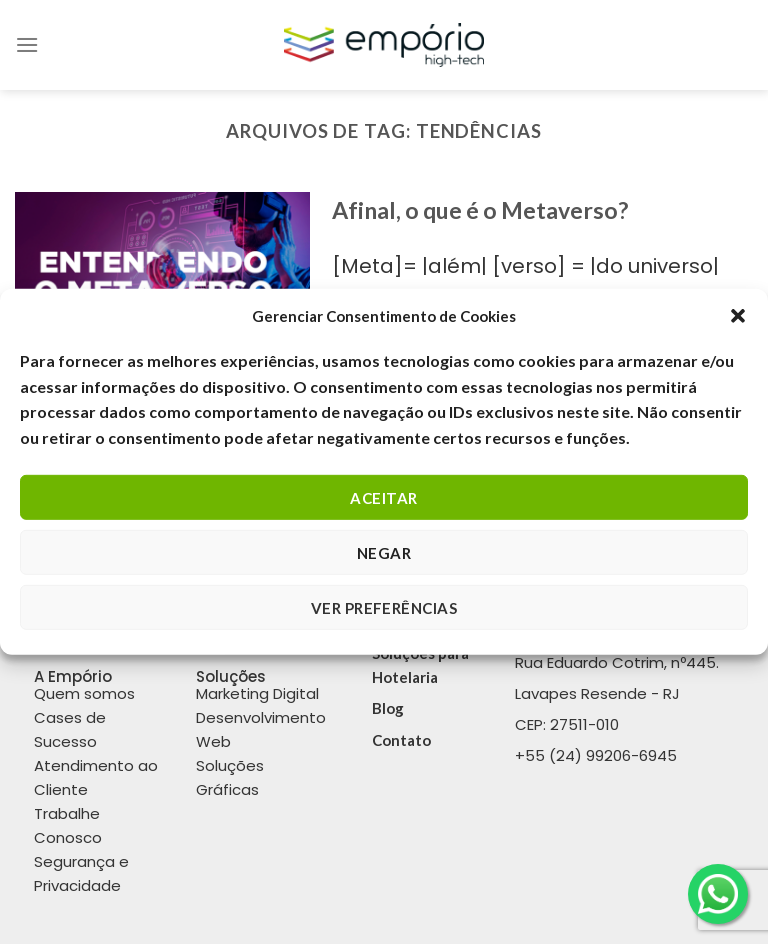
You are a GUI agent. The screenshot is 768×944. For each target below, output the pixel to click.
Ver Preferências (384, 608)
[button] (738, 316)
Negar (384, 553)
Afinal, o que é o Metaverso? (480, 210)
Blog (388, 708)
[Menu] (27, 44)
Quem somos (84, 693)
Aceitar (383, 498)
